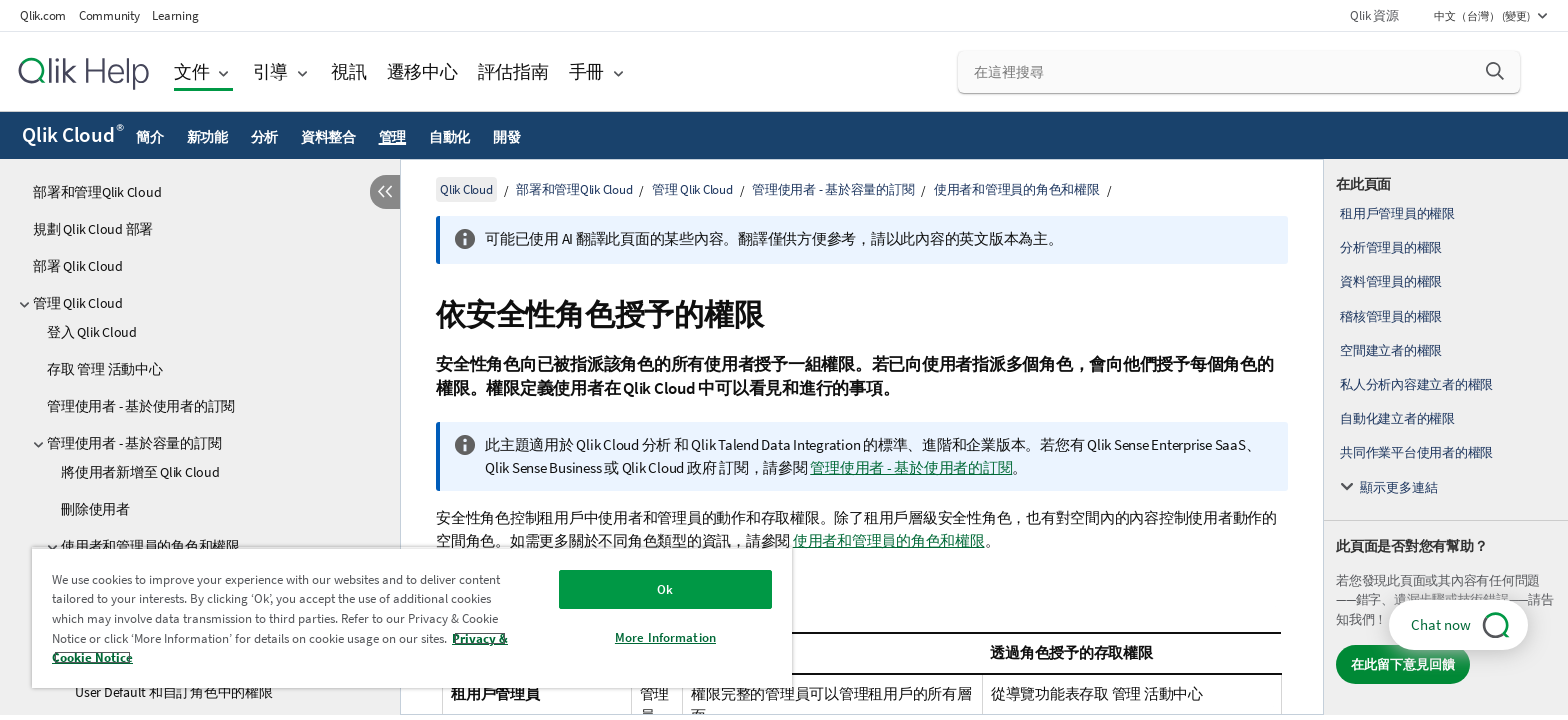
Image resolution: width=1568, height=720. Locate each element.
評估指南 (513, 71)
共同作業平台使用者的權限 (1416, 452)
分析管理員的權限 (1391, 247)
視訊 (349, 71)
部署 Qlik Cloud (78, 266)
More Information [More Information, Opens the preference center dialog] (665, 637)
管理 (393, 137)
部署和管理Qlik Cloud (97, 192)
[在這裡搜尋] (1239, 72)
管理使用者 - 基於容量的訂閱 (134, 443)
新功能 (207, 137)
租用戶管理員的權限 (1397, 213)
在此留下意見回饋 (1403, 664)
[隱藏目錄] (385, 192)
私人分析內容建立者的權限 (1416, 384)
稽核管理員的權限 (1391, 316)
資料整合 (328, 137)
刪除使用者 (95, 509)
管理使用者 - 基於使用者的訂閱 (141, 406)
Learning (175, 15)
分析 (265, 137)
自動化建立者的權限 (1397, 418)
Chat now (1441, 624)
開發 (507, 137)
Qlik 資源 (1374, 15)
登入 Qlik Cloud (92, 332)
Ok (665, 589)
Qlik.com (43, 15)
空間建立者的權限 (1391, 350)
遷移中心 (422, 71)
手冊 (587, 71)
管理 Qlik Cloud (78, 303)
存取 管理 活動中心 (105, 369)
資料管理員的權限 (1391, 281)
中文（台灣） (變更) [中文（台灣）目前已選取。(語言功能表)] (1483, 16)
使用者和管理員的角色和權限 (1017, 189)
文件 (192, 71)
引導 (271, 71)
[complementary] (1446, 437)
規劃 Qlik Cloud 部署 (93, 229)
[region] (412, 617)
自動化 (449, 137)
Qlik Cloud (73, 135)
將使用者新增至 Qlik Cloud (140, 472)
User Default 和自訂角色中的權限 (174, 692)
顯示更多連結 (1399, 487)
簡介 (150, 137)
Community (109, 15)
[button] (1495, 71)
